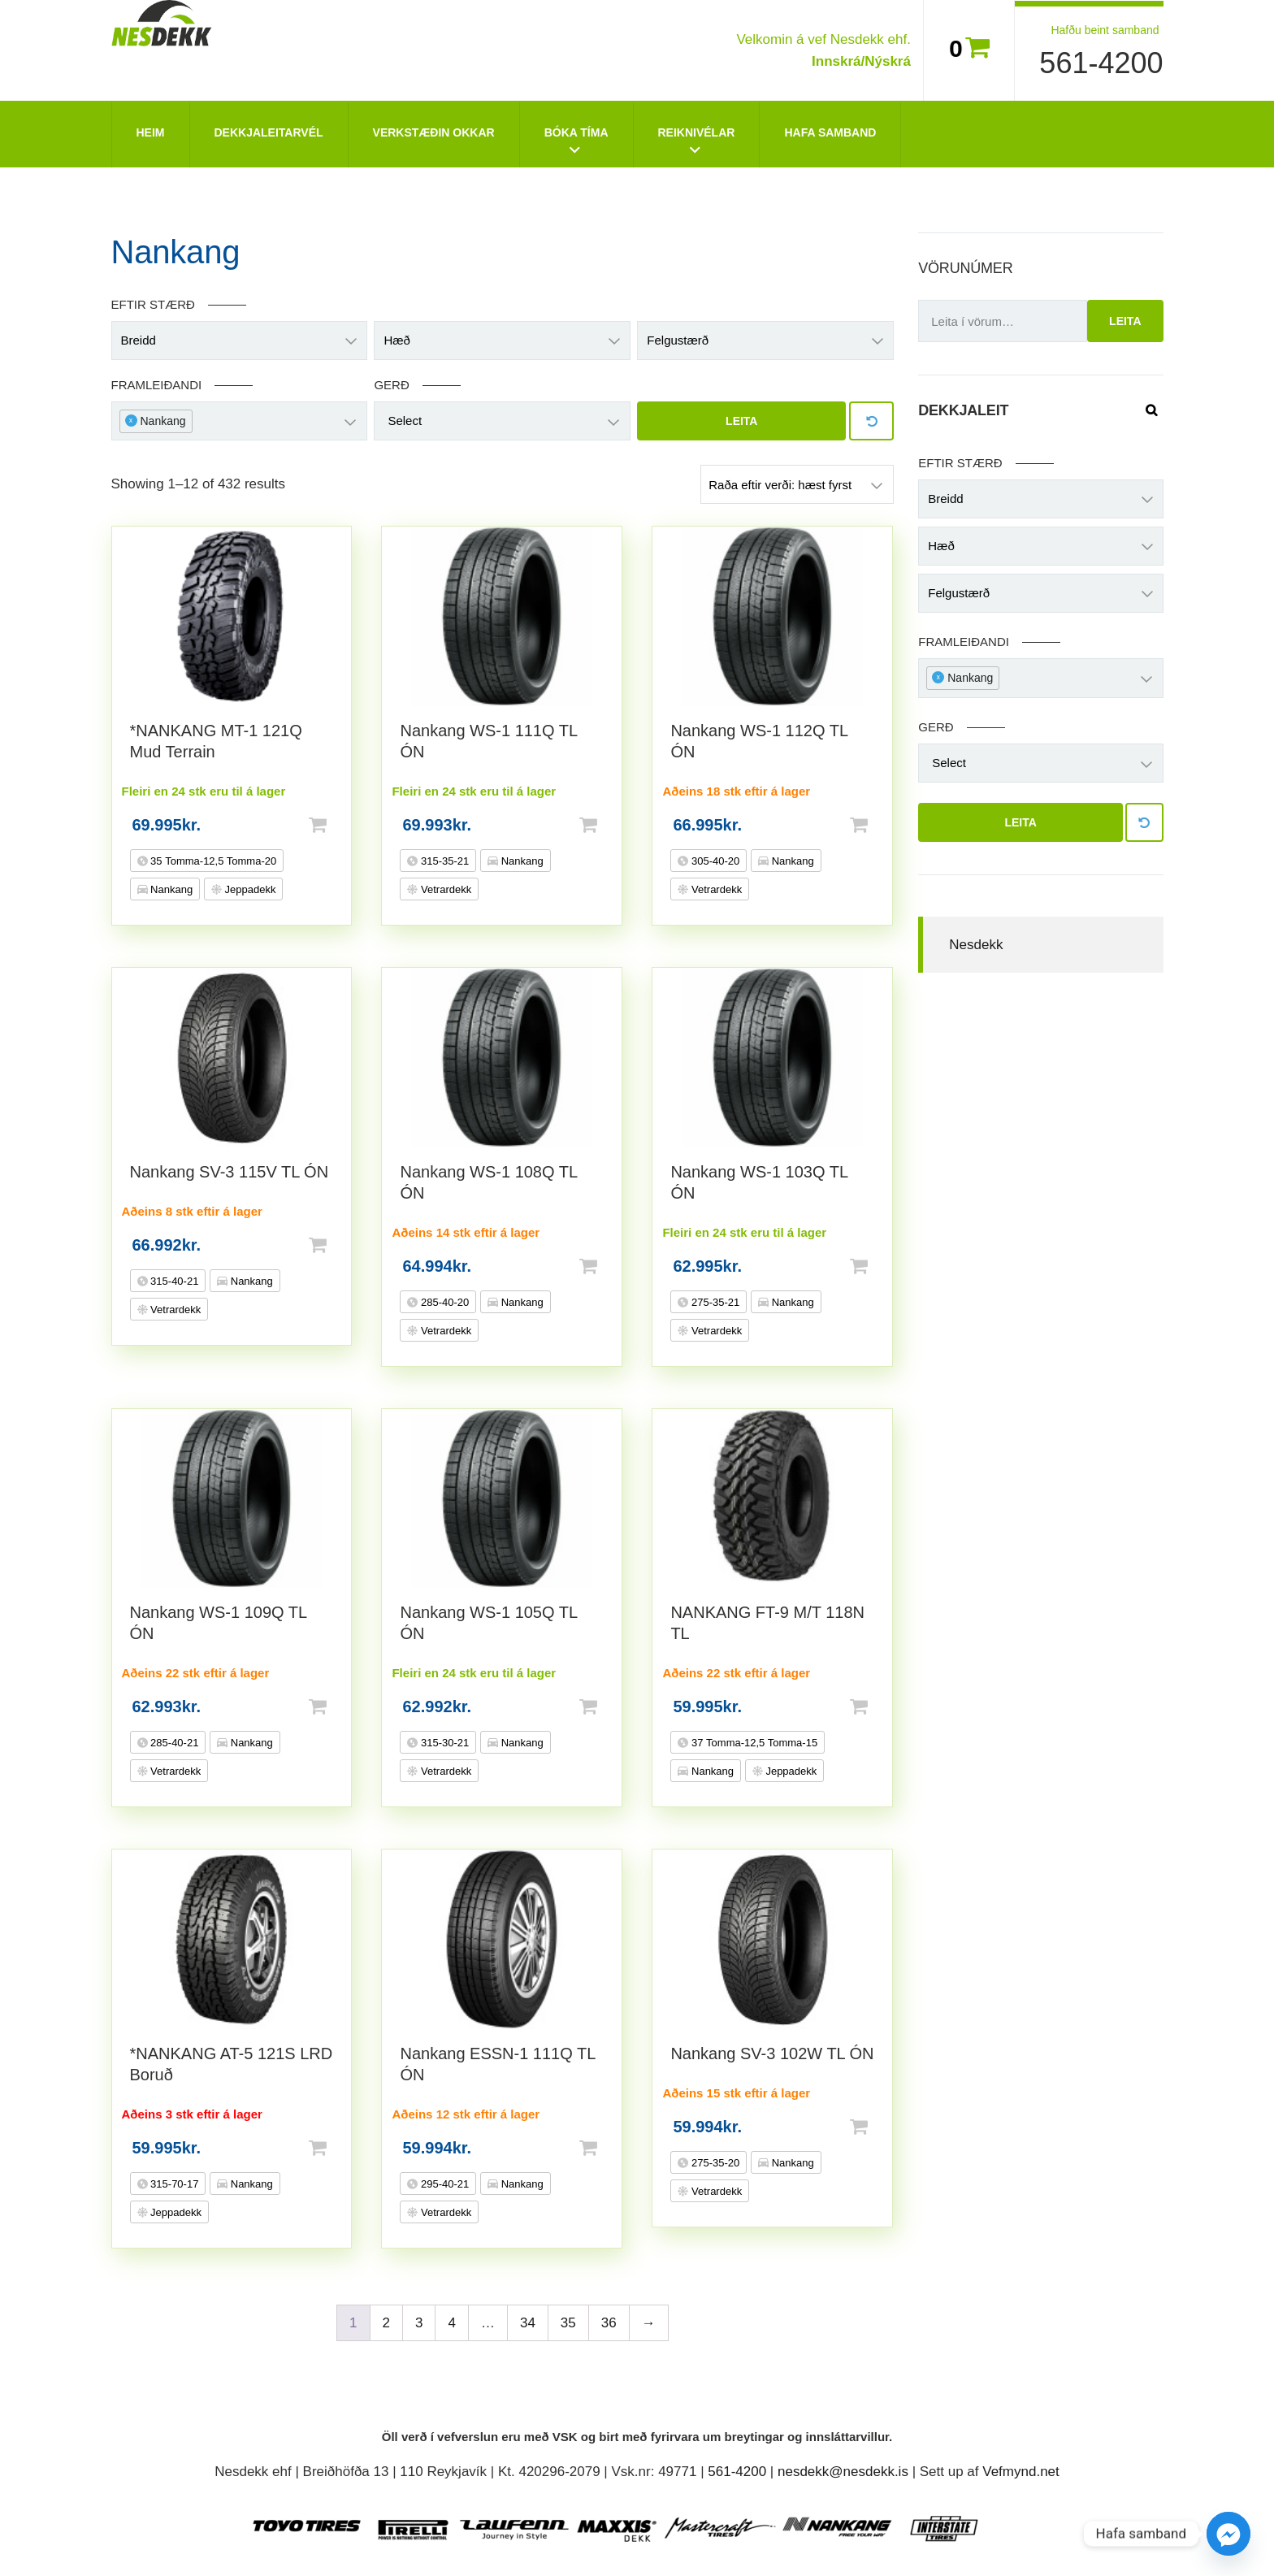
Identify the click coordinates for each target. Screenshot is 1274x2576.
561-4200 (1101, 63)
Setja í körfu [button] (343, 825)
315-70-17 (173, 2184)
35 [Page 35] (568, 2323)
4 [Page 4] (451, 2323)
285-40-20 (443, 1302)
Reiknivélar (696, 132)
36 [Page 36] (609, 2323)
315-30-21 (443, 1743)
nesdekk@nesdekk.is (843, 2471)
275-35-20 (713, 2163)
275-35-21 (713, 1302)
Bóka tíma (576, 132)
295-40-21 (443, 2184)
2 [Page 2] (386, 2323)
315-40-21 (173, 1281)
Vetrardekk (444, 889)
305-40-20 (713, 861)
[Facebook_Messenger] (1228, 2534)
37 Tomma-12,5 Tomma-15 (752, 1743)
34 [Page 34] (527, 2323)
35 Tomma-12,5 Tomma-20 (212, 861)
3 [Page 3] (418, 2323)
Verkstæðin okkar (434, 132)
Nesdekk (976, 944)
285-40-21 (173, 1743)
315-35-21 (443, 861)
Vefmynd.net (1021, 2471)
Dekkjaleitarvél (268, 132)
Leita (741, 420)
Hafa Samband (830, 132)
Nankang (170, 889)
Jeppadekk (249, 889)
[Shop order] (797, 484)
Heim (150, 132)
